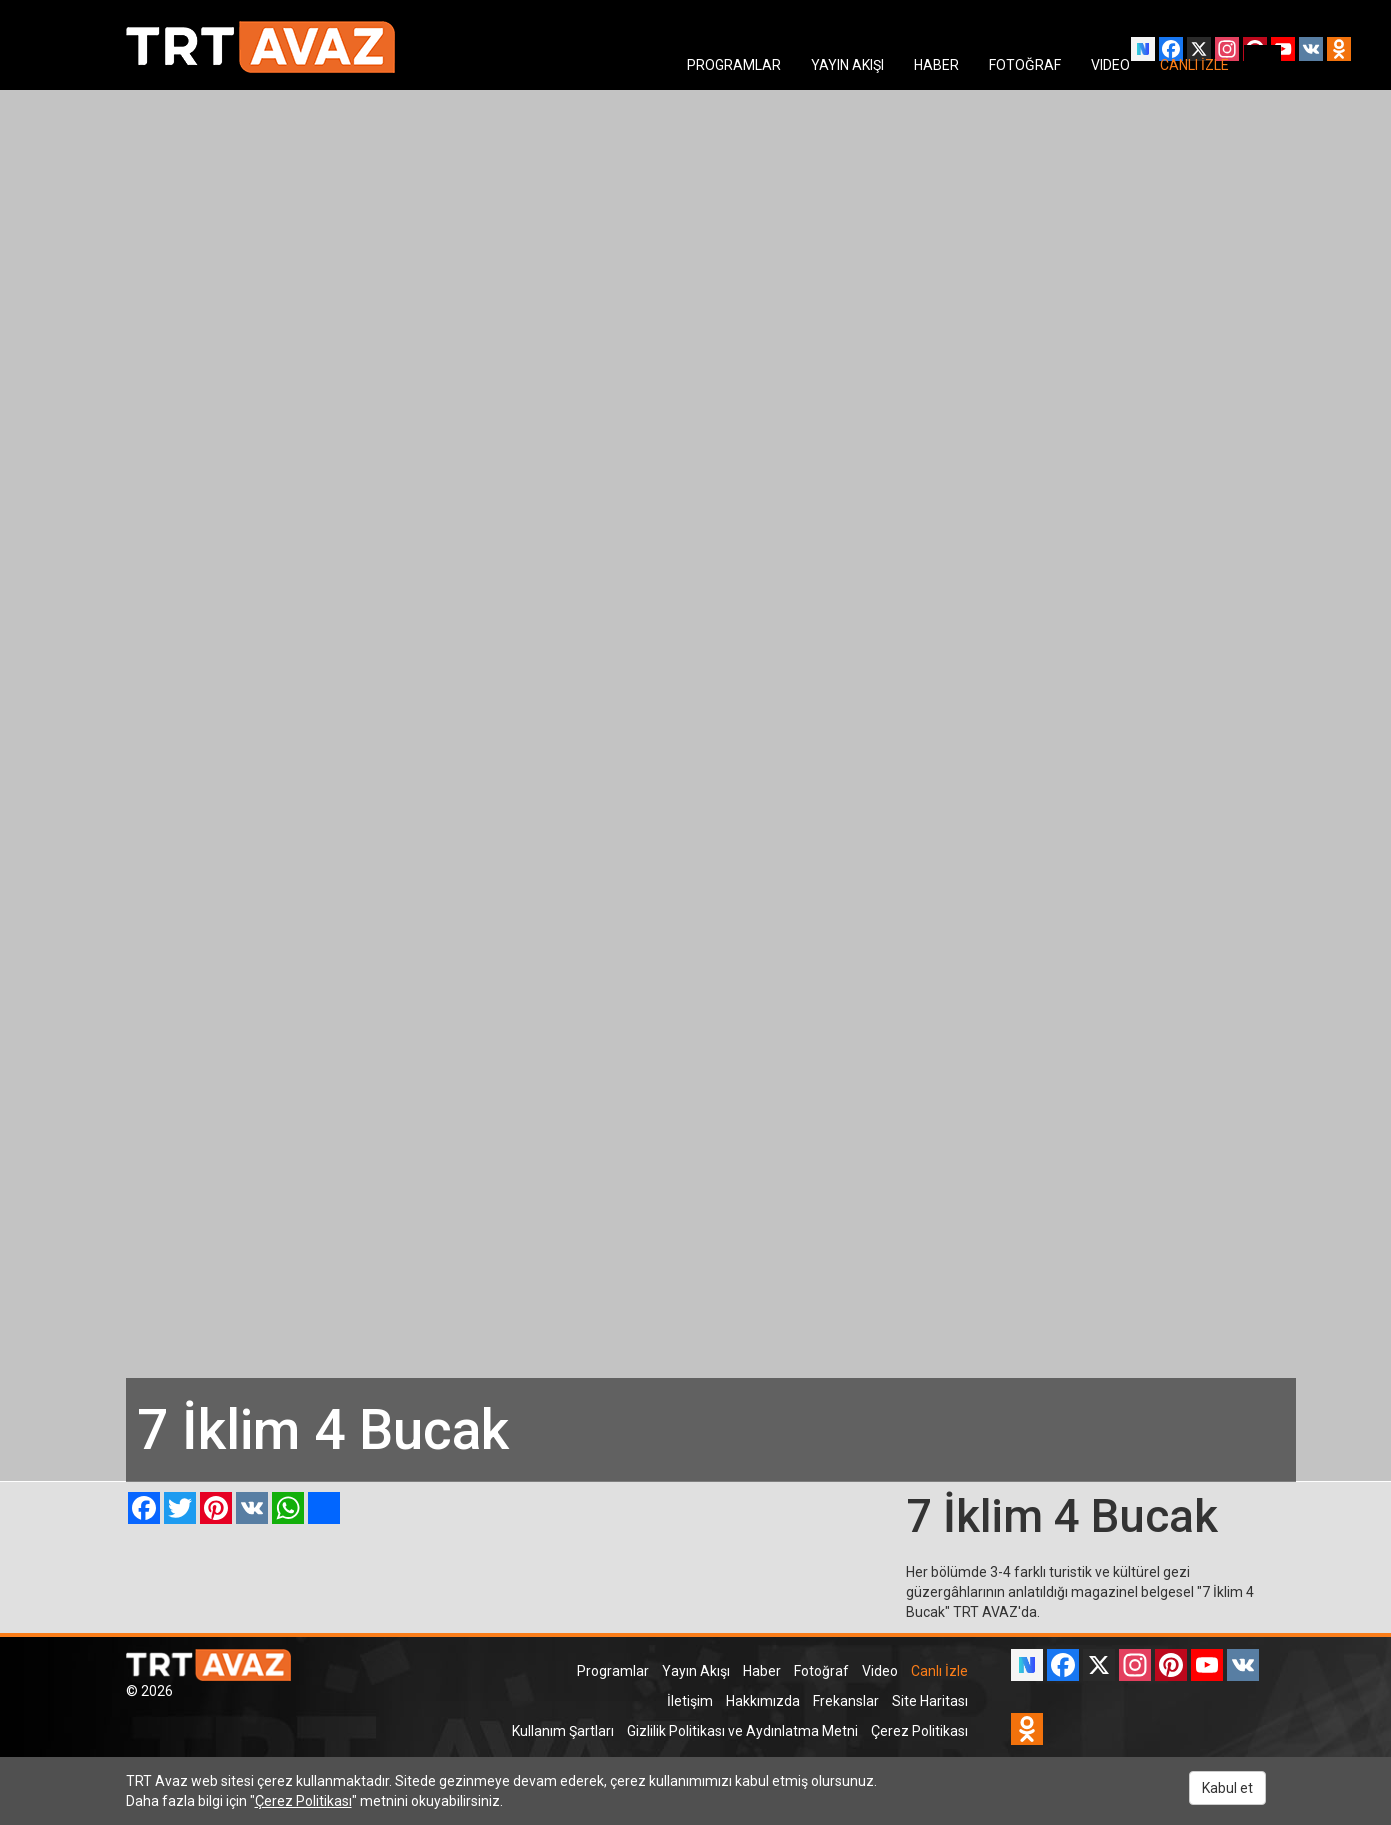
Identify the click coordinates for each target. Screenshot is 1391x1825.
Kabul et (1227, 1788)
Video (880, 1671)
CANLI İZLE (1194, 65)
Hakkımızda (763, 1701)
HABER (936, 65)
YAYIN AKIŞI (847, 65)
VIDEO (1110, 65)
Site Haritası (930, 1701)
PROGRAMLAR (734, 65)
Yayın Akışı (696, 1671)
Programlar (613, 1671)
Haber (762, 1671)
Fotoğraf (821, 1671)
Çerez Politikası (919, 1731)
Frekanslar (846, 1701)
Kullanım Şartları (563, 1731)
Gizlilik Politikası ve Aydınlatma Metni (742, 1731)
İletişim (690, 1701)
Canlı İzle (939, 1671)
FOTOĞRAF (1025, 65)
